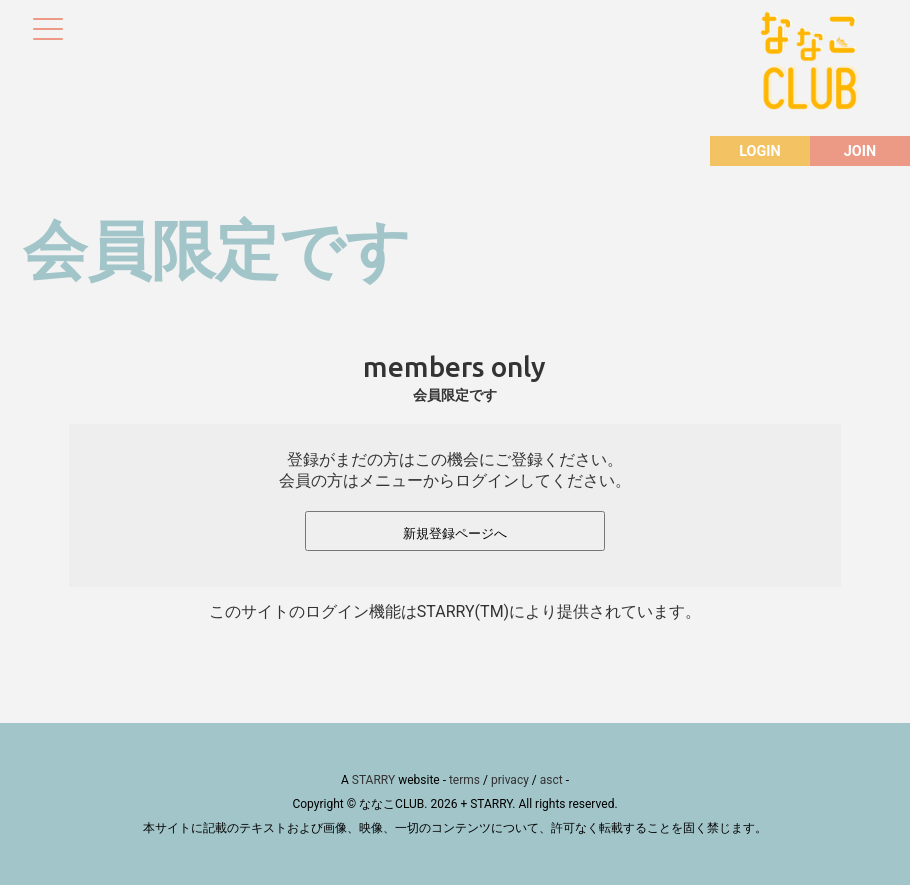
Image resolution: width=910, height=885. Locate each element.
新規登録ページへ (455, 533)
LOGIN (759, 151)
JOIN (860, 151)
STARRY (373, 780)
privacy (510, 780)
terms (464, 780)
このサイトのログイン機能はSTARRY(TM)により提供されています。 (455, 611)
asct (551, 780)
